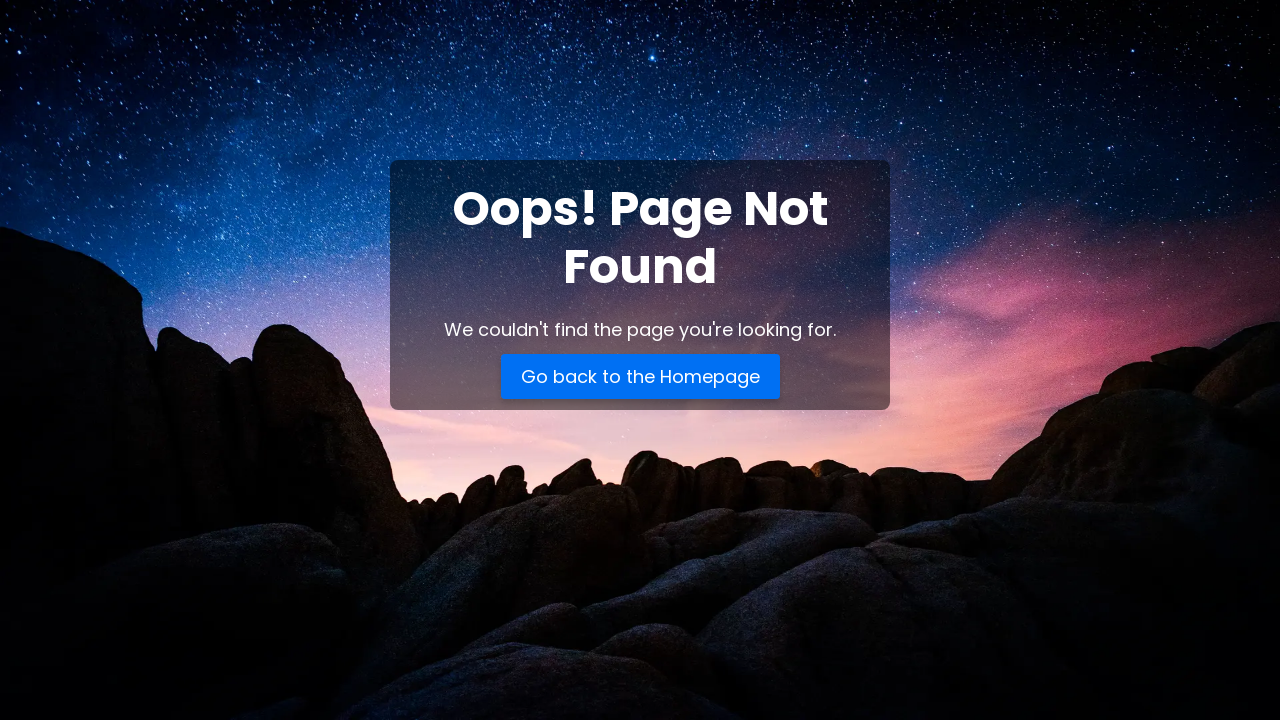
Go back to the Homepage (640, 376)
